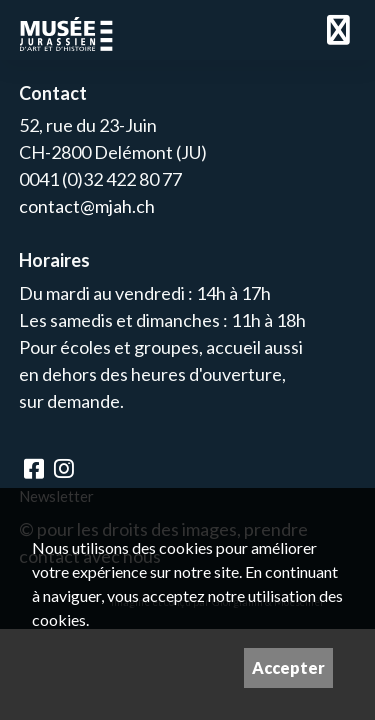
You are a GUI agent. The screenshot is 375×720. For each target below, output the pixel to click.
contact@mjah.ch (87, 206)
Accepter (288, 667)
